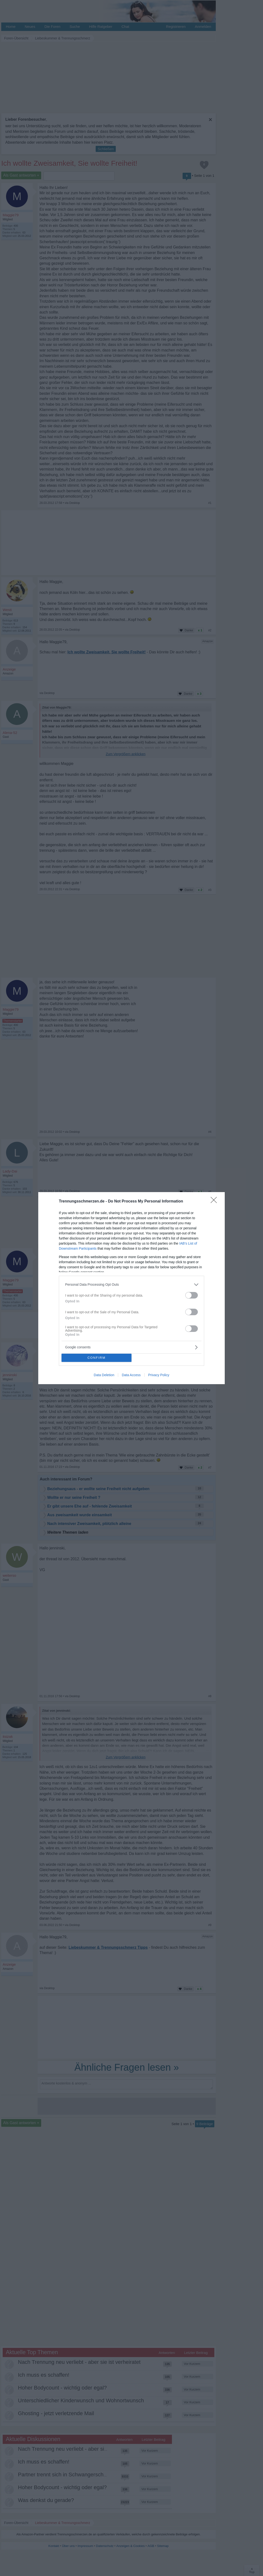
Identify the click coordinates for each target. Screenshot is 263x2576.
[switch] (191, 1295)
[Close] (215, 1201)
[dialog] (131, 1288)
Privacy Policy (158, 1375)
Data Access (131, 1375)
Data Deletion (104, 1375)
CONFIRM (96, 1357)
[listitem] (131, 1284)
